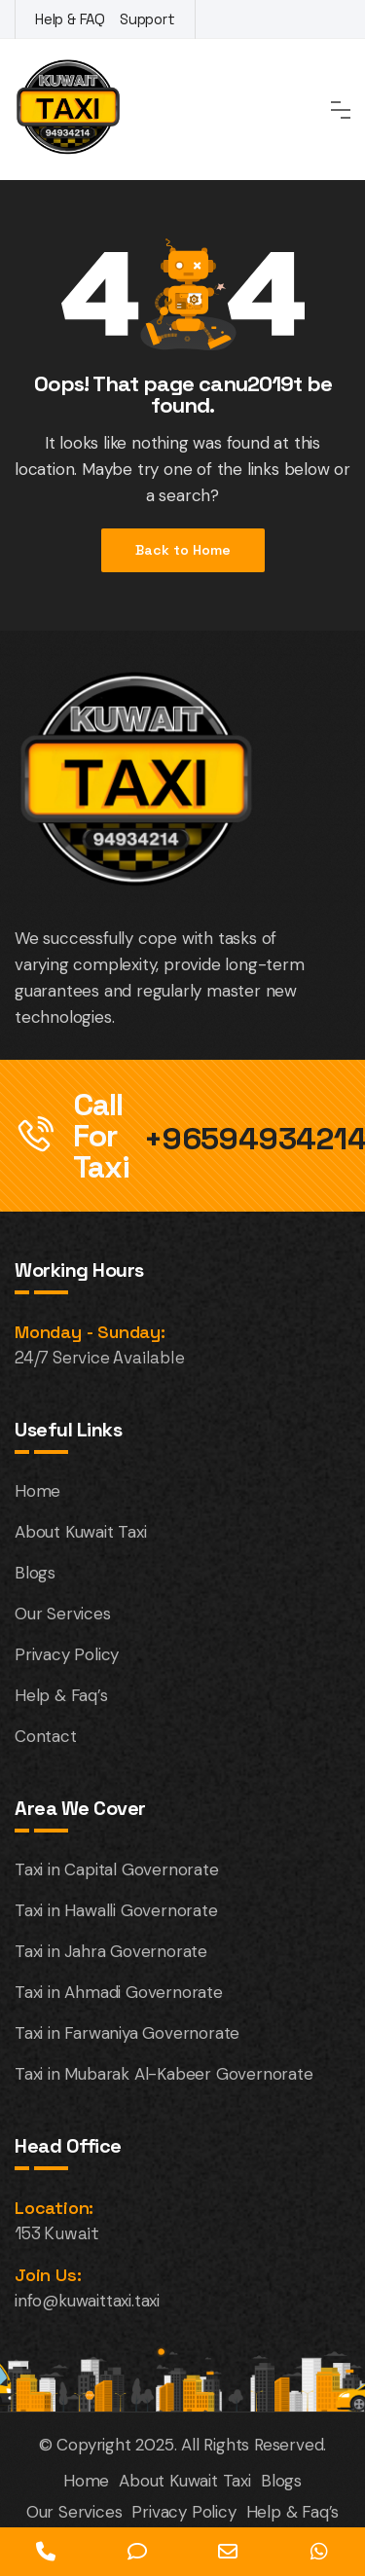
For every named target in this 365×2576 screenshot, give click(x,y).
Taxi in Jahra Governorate (111, 1951)
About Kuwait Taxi (81, 1531)
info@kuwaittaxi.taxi (87, 2300)
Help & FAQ (70, 19)
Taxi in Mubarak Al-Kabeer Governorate (164, 2074)
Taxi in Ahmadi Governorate (119, 1992)
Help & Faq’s (61, 1695)
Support (147, 19)
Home (37, 1491)
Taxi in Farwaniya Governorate (127, 2033)
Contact (46, 1736)
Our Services (63, 1613)
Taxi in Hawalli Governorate (116, 1910)
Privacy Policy (67, 1654)
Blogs (35, 1572)
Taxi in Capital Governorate (117, 1869)
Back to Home (183, 550)
